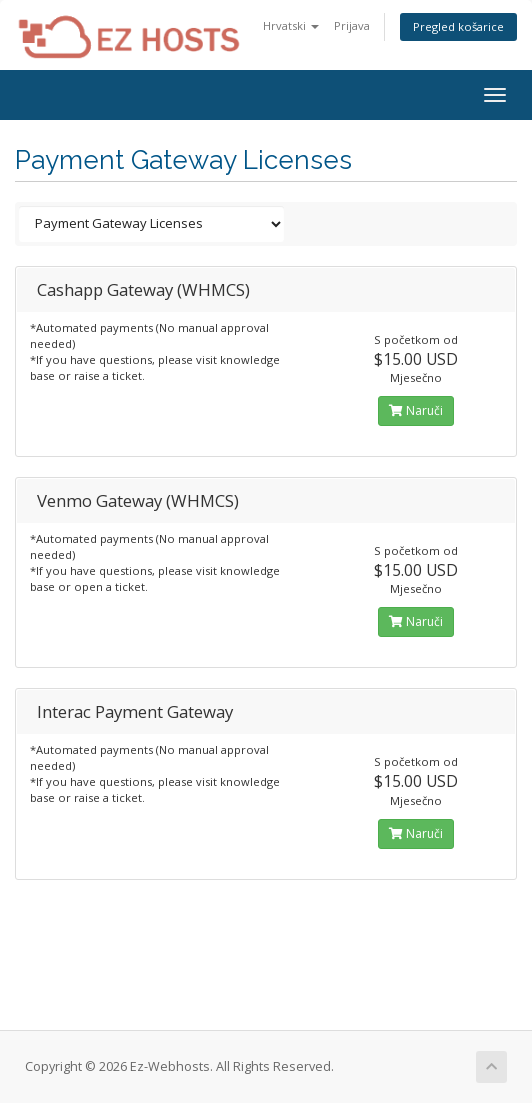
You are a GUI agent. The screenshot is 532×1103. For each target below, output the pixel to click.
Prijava (352, 25)
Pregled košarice (458, 26)
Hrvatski (291, 25)
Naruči (416, 410)
